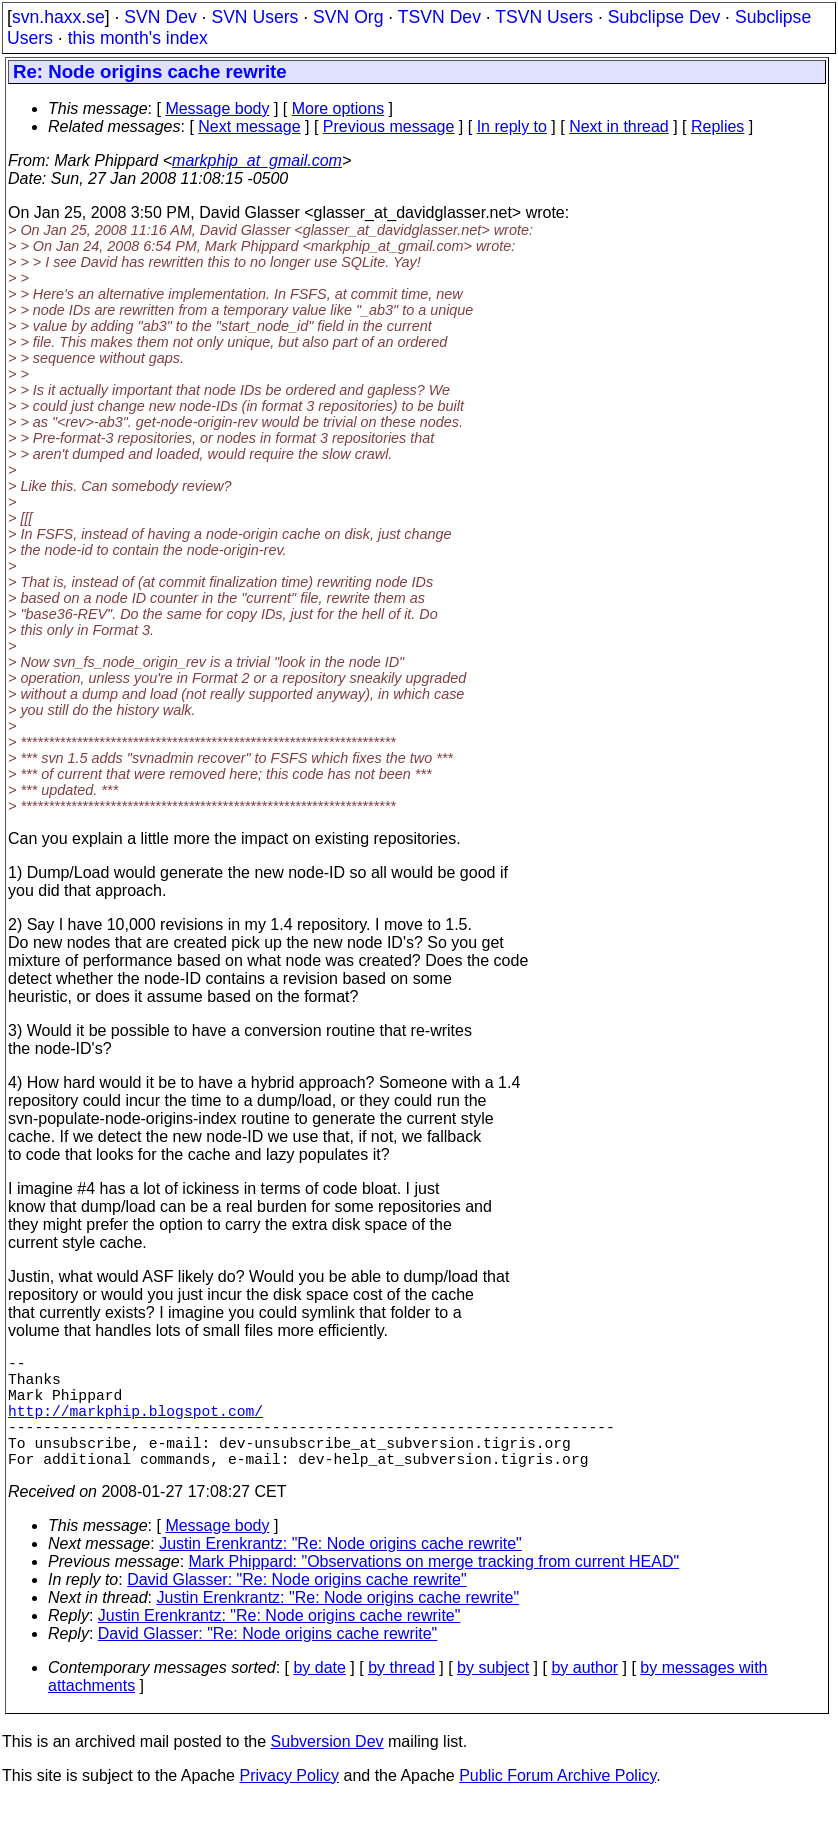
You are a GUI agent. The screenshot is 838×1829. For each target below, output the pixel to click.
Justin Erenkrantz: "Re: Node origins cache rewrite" (340, 1571)
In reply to (512, 126)
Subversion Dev (327, 1769)
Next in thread (619, 126)
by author (584, 1695)
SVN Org (348, 17)
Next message (249, 126)
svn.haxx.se (58, 17)
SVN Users (254, 17)
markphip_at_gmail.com (257, 160)
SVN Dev (160, 17)
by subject (493, 1695)
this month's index (138, 38)
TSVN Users (544, 17)
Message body (217, 108)
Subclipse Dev (664, 17)
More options (338, 108)
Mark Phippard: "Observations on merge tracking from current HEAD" (434, 1589)
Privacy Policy (289, 1803)
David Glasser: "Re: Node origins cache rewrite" (297, 1607)
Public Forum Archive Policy (557, 1803)
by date (319, 1695)
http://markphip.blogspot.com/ (135, 1426)
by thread (401, 1695)
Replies (717, 126)
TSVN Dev (439, 17)
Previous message (389, 126)
